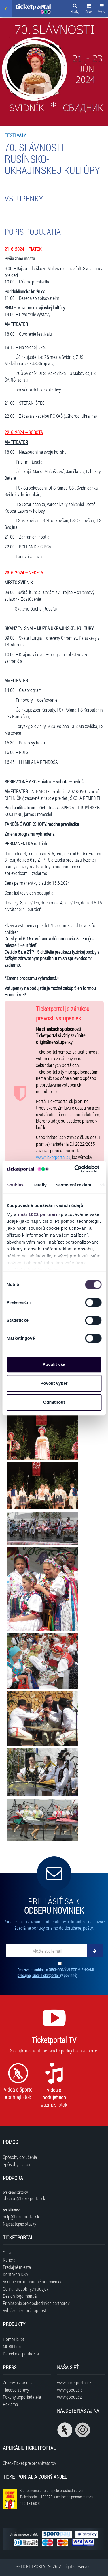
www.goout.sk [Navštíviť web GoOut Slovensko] (69, 2390)
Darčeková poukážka (21, 2354)
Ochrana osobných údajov (26, 2289)
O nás (8, 2253)
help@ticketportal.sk (21, 2216)
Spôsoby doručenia (20, 2157)
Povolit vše (54, 1364)
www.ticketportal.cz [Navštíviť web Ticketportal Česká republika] (74, 2382)
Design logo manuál (20, 2296)
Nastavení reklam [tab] (73, 1184)
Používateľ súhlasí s (55, 1972)
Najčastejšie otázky (19, 2224)
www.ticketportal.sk (53, 1157)
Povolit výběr (53, 1383)
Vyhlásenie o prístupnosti (25, 2310)
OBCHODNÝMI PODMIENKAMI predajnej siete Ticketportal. (55, 1972)
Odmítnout (54, 1402)
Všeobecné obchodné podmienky (32, 2281)
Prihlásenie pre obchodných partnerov (36, 2303)
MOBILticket (13, 2346)
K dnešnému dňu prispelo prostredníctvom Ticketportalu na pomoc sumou (56, 2497)
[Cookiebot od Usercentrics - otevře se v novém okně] (75, 1169)
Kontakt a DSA (15, 2274)
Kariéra (9, 2260)
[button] (88, 9)
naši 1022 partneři (37, 1214)
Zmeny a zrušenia (18, 2382)
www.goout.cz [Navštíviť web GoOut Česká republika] (69, 2397)
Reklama (10, 2404)
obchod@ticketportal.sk (24, 2198)
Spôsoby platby (16, 2164)
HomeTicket (13, 2339)
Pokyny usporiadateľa (22, 2397)
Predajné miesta (17, 2267)
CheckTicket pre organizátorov (29, 2463)
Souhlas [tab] (15, 1184)
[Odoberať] (95, 1950)
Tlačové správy (16, 2390)
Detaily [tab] (39, 1184)
